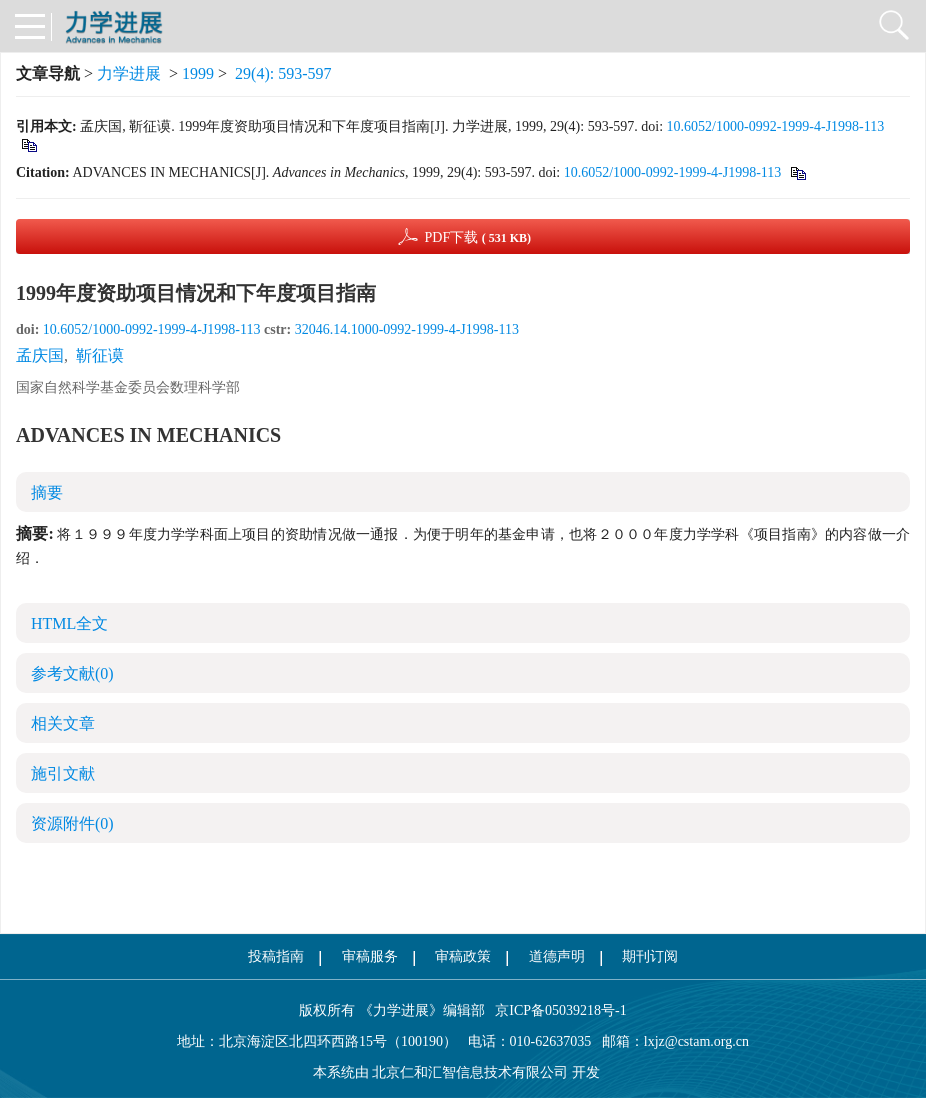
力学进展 (129, 73)
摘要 (47, 492)
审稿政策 (463, 956)
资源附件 (72, 823)
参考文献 (72, 673)
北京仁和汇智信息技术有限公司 (470, 1072)
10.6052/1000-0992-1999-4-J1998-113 (776, 126)
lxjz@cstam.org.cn (696, 1041)
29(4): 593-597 (283, 73)
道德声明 (557, 956)
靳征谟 (100, 355)
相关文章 (63, 723)
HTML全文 (69, 623)
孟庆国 (40, 355)
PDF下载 (477, 237)
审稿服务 (370, 956)
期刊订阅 (650, 956)
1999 (198, 73)
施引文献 (63, 773)
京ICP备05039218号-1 (556, 1010)
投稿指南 (276, 956)
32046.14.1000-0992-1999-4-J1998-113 (407, 329)
